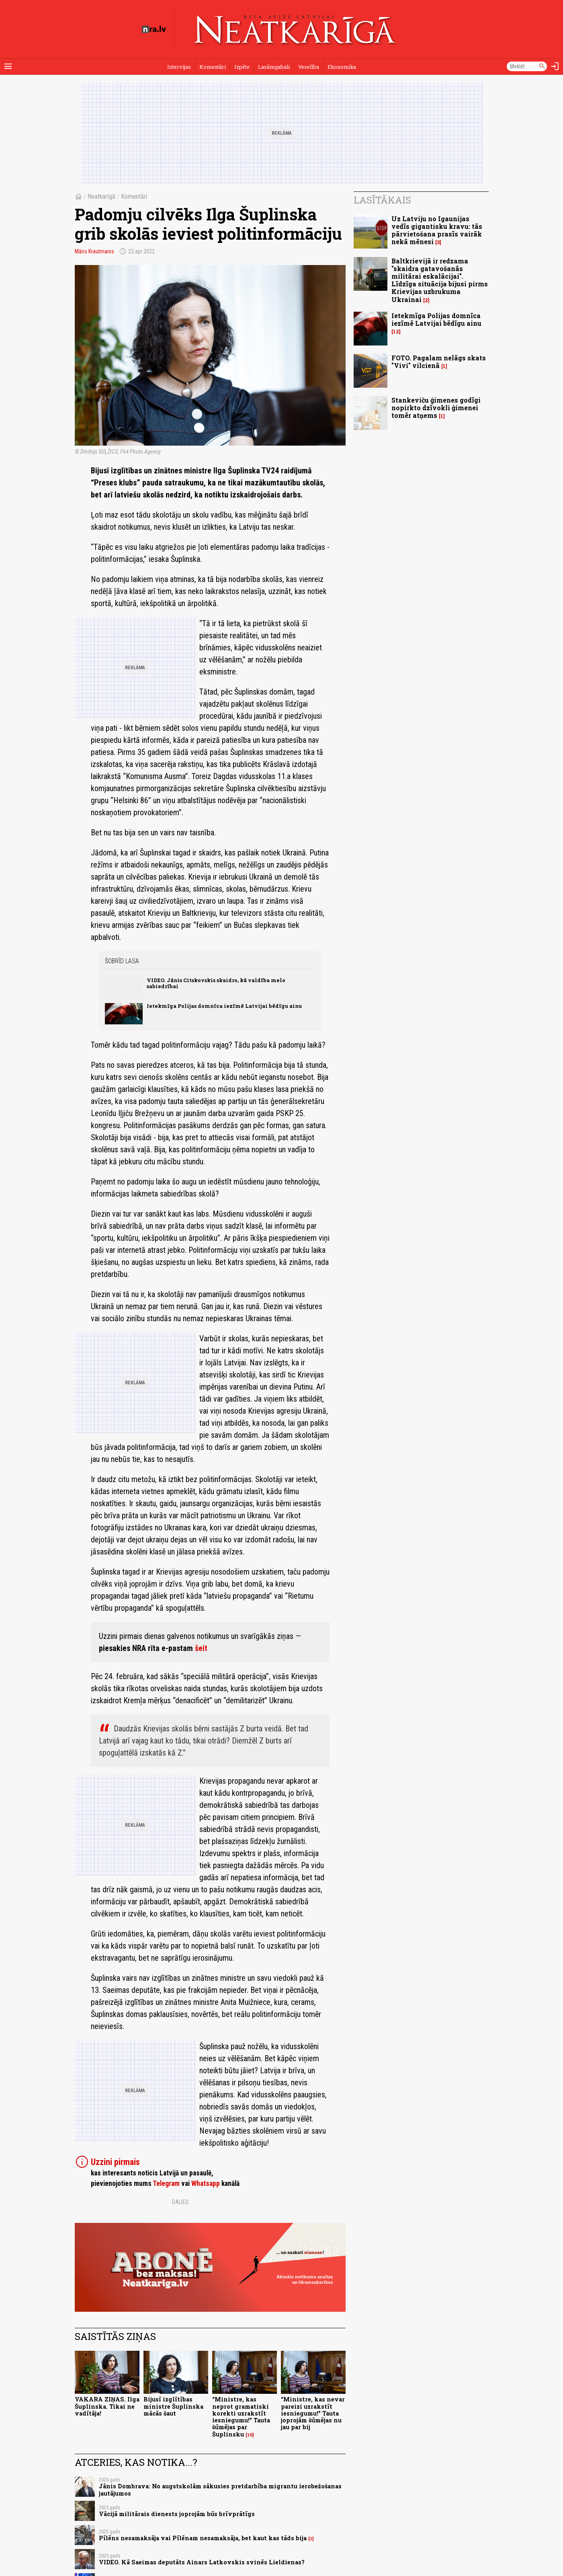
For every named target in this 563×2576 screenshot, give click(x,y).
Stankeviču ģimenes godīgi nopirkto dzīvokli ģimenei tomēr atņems (436, 407)
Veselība (308, 67)
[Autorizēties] (555, 66)
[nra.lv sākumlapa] (154, 29)
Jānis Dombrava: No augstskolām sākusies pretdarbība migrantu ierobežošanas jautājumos (220, 2489)
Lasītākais (382, 199)
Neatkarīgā (101, 196)
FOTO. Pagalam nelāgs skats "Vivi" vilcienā (438, 362)
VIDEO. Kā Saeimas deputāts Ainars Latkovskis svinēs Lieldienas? (202, 2562)
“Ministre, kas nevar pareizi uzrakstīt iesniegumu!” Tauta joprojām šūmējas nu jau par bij (313, 2413)
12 (396, 332)
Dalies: (181, 2202)
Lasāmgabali (274, 67)
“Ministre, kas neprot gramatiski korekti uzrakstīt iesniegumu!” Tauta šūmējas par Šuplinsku (241, 2416)
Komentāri (212, 67)
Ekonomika (342, 67)
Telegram (166, 2183)
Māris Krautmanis (94, 251)
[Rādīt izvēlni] (8, 66)
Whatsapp (205, 2183)
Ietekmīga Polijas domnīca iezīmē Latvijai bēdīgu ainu (224, 1006)
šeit (201, 1648)
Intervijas (179, 67)
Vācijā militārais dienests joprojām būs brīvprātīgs (177, 2514)
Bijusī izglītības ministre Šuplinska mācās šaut (173, 2406)
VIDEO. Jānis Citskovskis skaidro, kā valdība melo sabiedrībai (216, 983)
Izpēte (242, 67)
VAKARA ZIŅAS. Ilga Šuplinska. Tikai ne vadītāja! (107, 2406)
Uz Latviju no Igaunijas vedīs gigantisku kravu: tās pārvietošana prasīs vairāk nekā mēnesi (436, 230)
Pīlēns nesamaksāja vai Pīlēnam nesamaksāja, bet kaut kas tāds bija (203, 2538)
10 (249, 2435)
